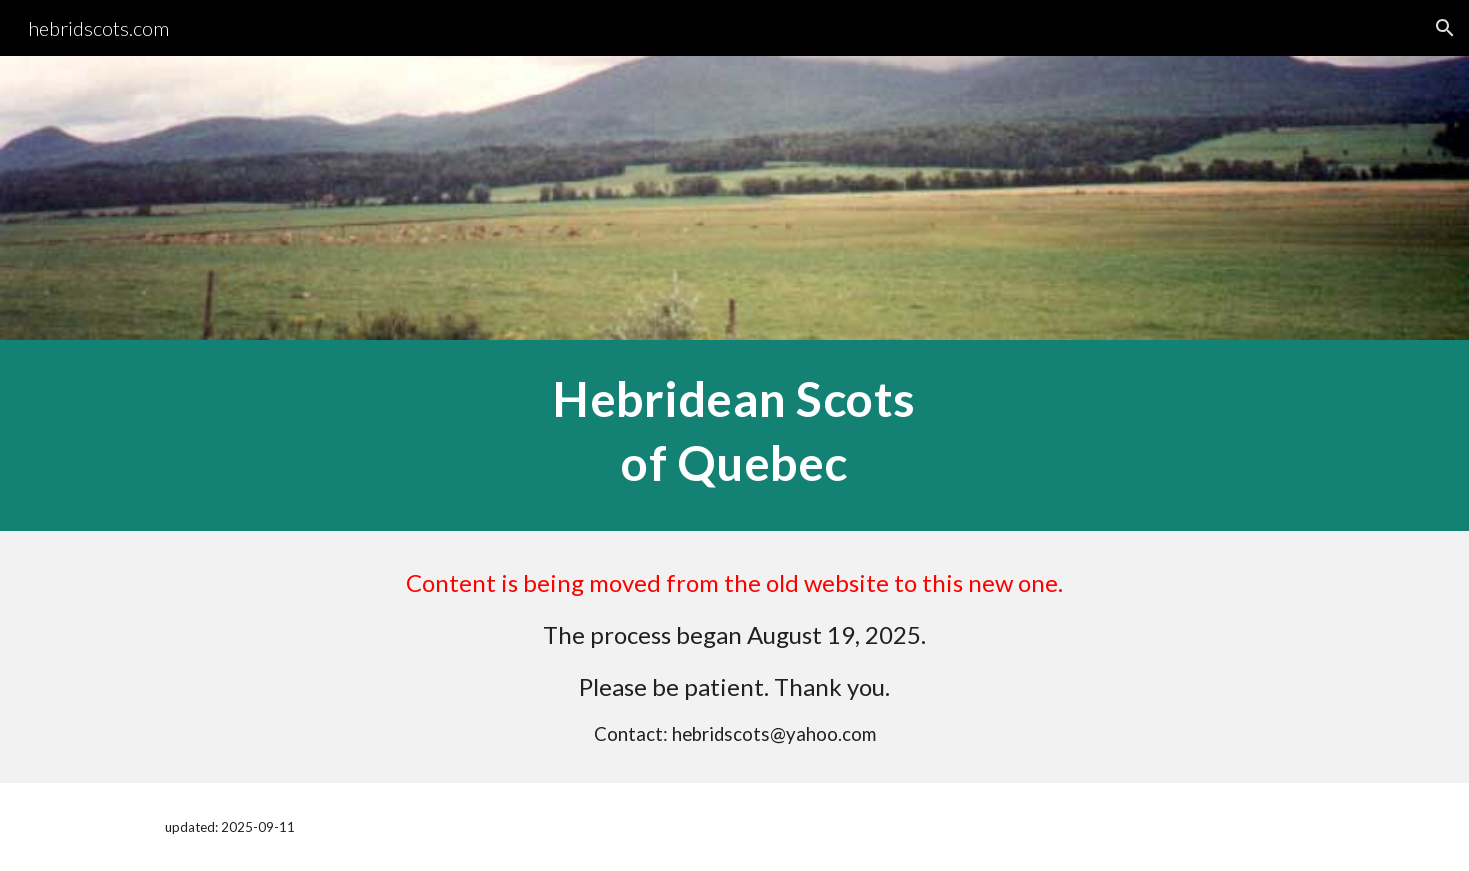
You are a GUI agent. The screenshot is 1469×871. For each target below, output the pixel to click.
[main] (734, 435)
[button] (1445, 28)
